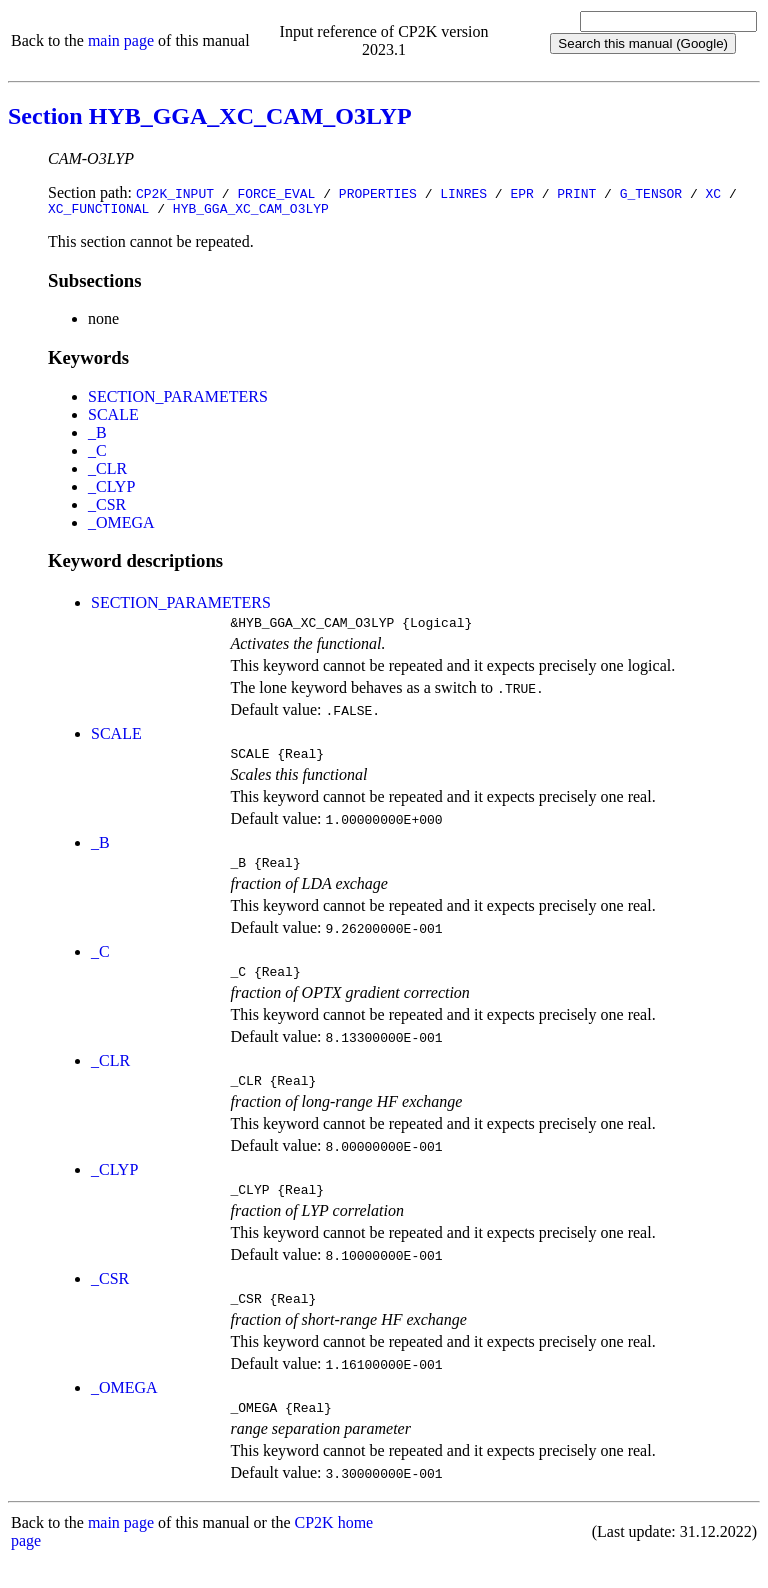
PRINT (576, 193)
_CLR (107, 471)
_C (97, 453)
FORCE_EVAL (276, 193)
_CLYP (111, 489)
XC (714, 193)
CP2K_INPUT (175, 193)
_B (97, 435)
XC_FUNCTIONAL (98, 211)
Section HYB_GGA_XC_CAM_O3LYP (210, 116)
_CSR (107, 507)
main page (121, 40)
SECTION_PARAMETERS (178, 399)
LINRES (463, 193)
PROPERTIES (378, 193)
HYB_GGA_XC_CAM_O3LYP (251, 211)
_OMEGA (121, 525)
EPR (521, 193)
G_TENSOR (651, 193)
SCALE (113, 417)
